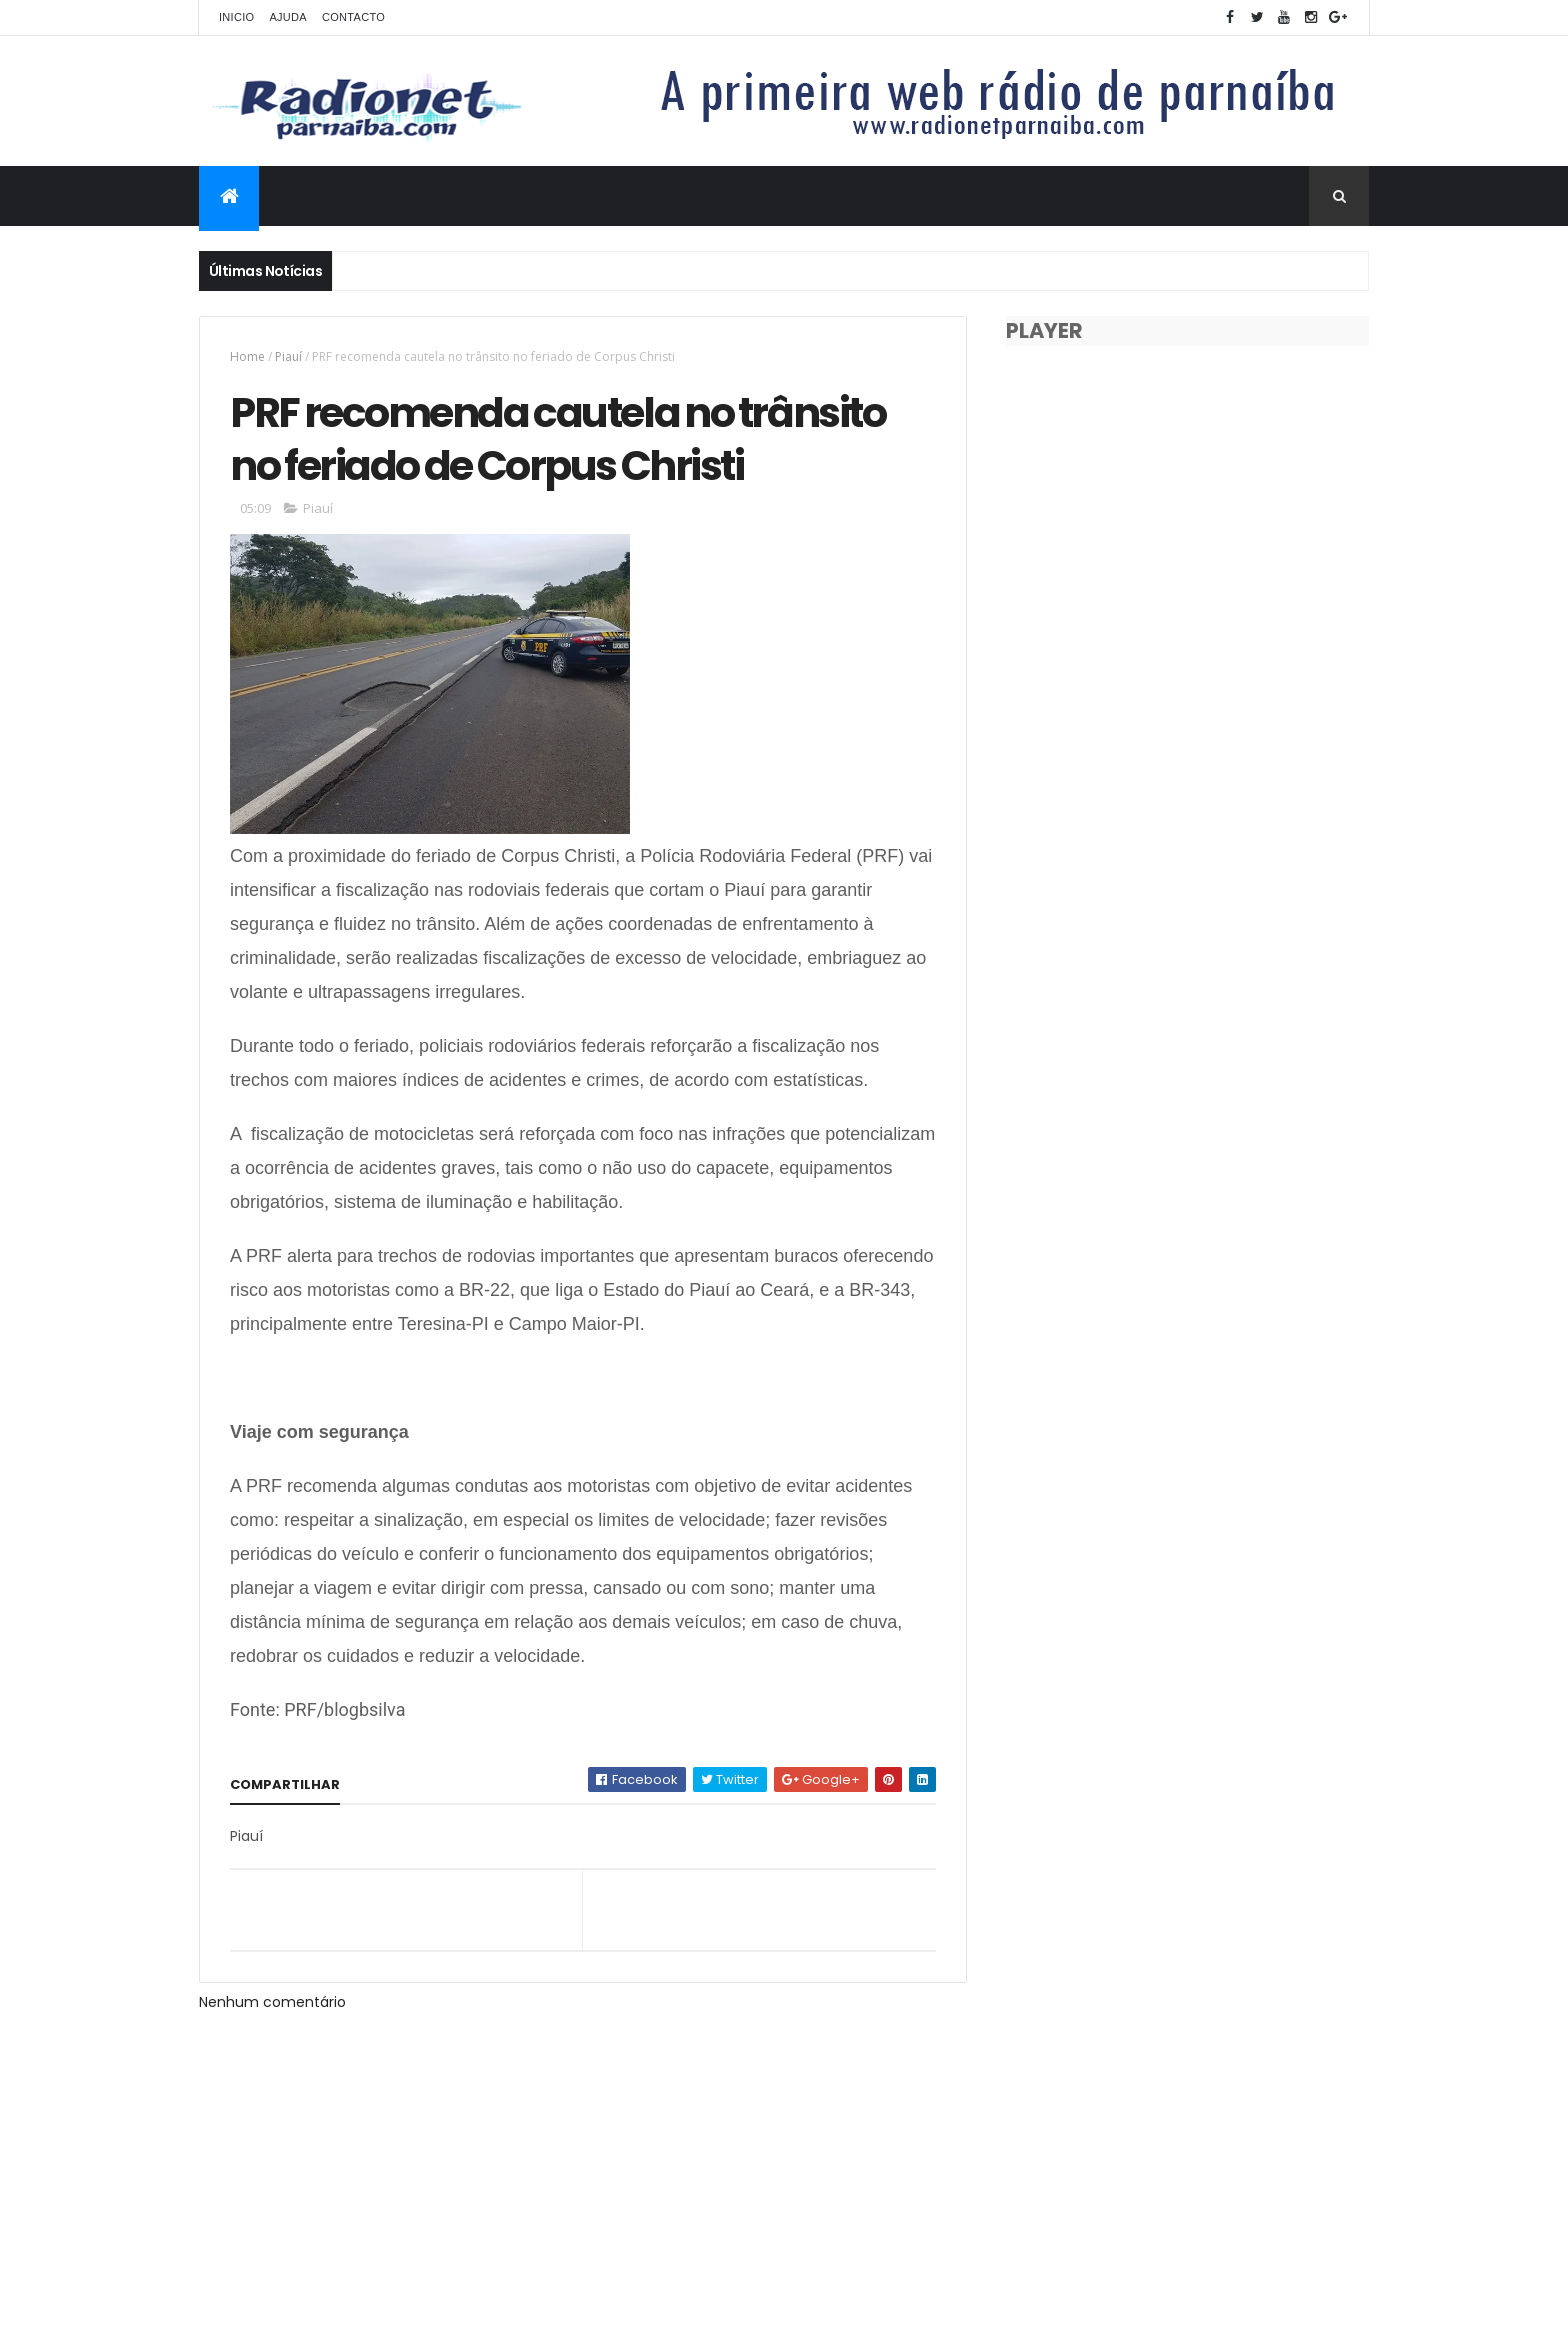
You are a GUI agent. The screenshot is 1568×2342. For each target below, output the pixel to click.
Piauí (288, 356)
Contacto (353, 17)
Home (247, 356)
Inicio (236, 17)
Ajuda (288, 17)
